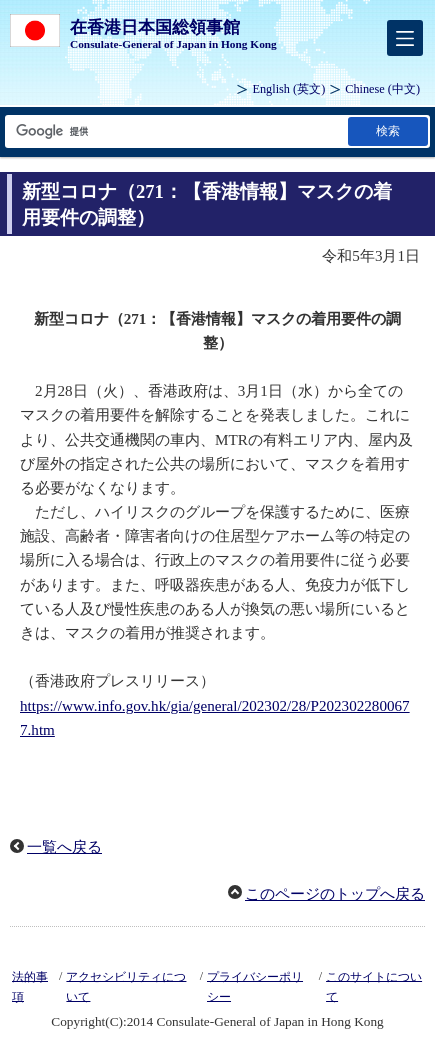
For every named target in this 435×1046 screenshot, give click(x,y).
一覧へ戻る (64, 847)
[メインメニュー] (405, 38)
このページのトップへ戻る (335, 894)
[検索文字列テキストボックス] (175, 131)
